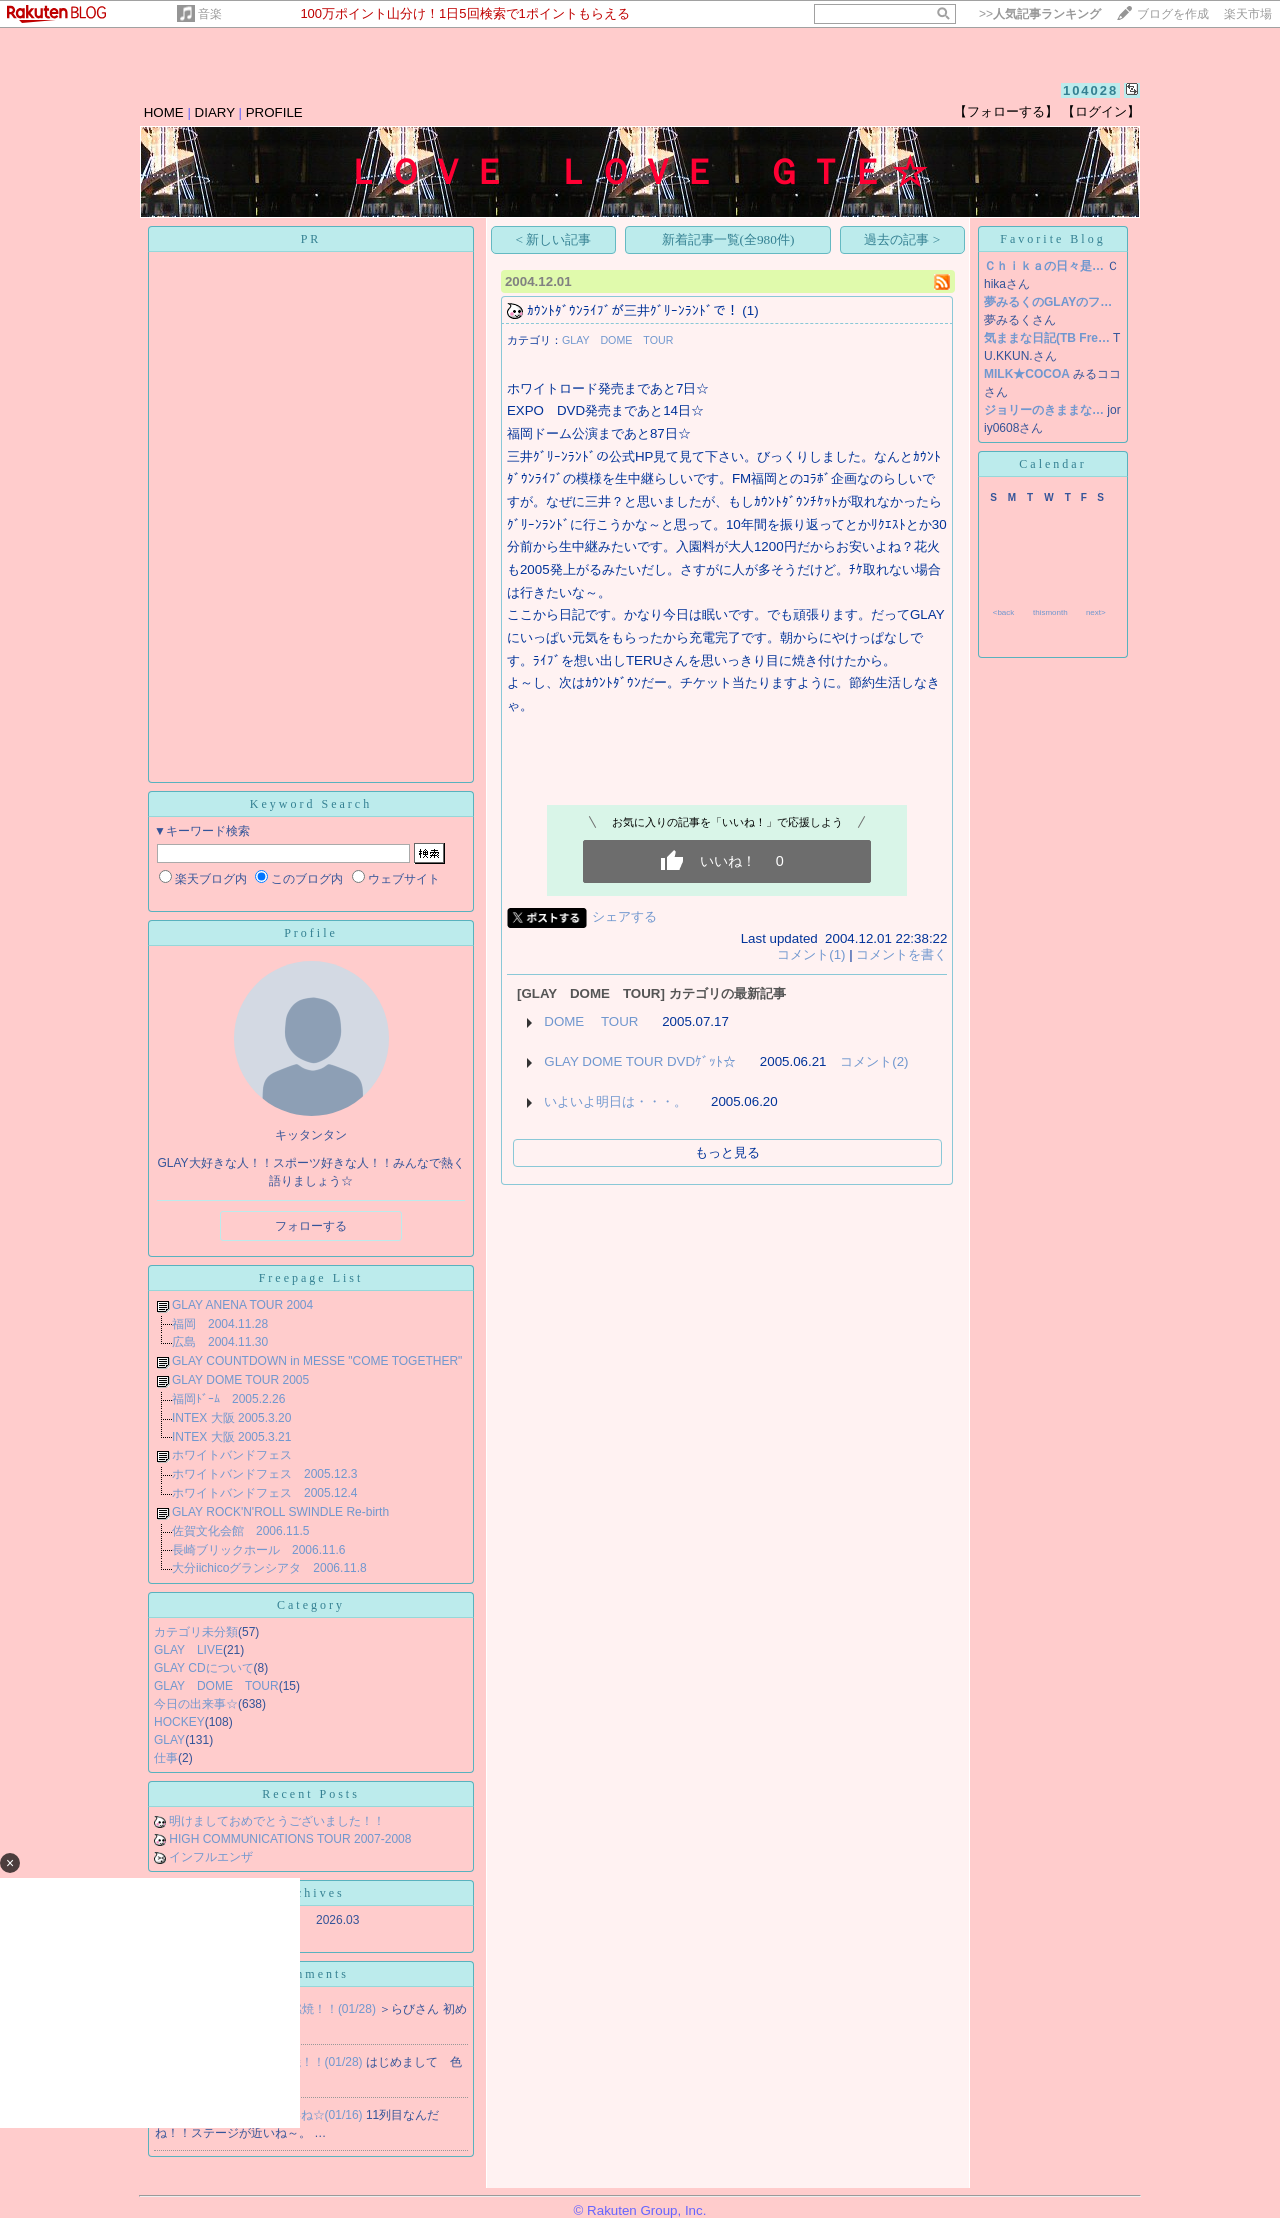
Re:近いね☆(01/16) (312, 2115)
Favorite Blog (1052, 239)
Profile (311, 933)
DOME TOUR (591, 1021)
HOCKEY (179, 1722)
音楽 (210, 14)
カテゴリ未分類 (196, 1632)
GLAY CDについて (204, 1668)
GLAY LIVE (188, 1650)
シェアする (624, 916)
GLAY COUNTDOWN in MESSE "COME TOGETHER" (317, 1361)
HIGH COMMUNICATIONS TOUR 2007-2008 (290, 1839)
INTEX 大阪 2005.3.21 (231, 1437)
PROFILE (274, 112)
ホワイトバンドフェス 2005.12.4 (264, 1493)
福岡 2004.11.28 (220, 1324)
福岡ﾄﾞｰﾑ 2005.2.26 (228, 1399)
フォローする (311, 1226)
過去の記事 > (902, 239)
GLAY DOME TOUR (216, 1686)
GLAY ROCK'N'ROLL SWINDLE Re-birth (280, 1512)
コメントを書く (901, 954)
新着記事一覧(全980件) (728, 239)
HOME (164, 112)
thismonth (1050, 612)
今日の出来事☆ (196, 1704)
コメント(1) (811, 954)
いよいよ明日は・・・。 (615, 1101)
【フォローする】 (1006, 111)
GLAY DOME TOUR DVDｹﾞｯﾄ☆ (640, 1061)
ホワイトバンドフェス (232, 1455)
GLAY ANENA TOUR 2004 (242, 1305)
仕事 (166, 1758)
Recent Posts (311, 1794)
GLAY (169, 1740)
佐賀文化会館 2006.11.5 (240, 1531)
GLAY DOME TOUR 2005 (240, 1380)
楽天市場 (1248, 14)
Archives (310, 1893)
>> (1040, 14)
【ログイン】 (1101, 111)
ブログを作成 (1173, 14)
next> (1096, 612)
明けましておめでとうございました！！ (277, 1821)
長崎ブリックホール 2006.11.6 (258, 1550)
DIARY (215, 112)
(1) (750, 310)
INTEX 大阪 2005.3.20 (231, 1418)
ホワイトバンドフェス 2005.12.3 (264, 1474)
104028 (1090, 90)
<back (1004, 612)
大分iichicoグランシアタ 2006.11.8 (269, 1568)
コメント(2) (874, 1061)
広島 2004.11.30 (220, 1342)
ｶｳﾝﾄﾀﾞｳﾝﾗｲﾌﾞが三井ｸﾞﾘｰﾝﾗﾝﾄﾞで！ (633, 310)
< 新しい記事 (554, 239)
